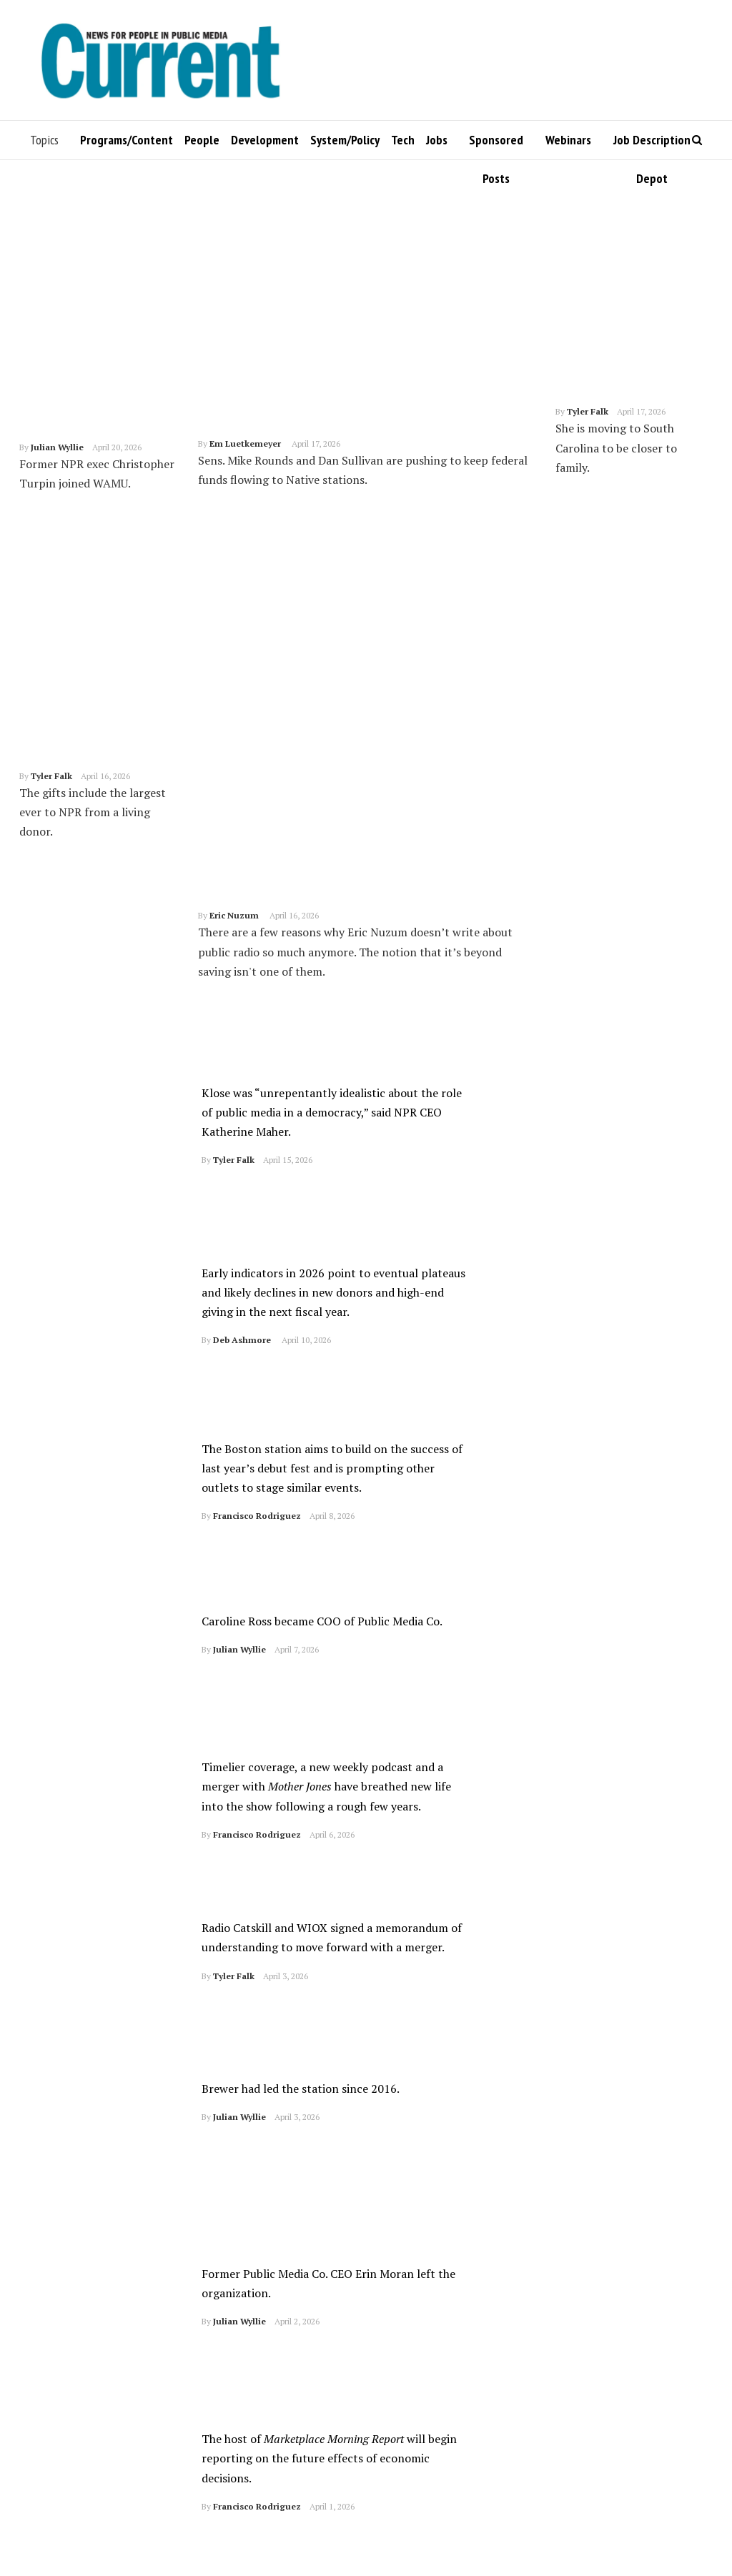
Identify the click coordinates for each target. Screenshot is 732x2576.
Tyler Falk (51, 707)
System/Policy (345, 140)
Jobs (436, 140)
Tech (403, 140)
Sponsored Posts (496, 145)
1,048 (217, 2542)
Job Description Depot (652, 145)
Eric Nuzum (234, 630)
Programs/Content (126, 140)
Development (265, 140)
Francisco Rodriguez (257, 1312)
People (201, 140)
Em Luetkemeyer (245, 443)
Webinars (568, 140)
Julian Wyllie (57, 447)
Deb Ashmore (242, 1139)
